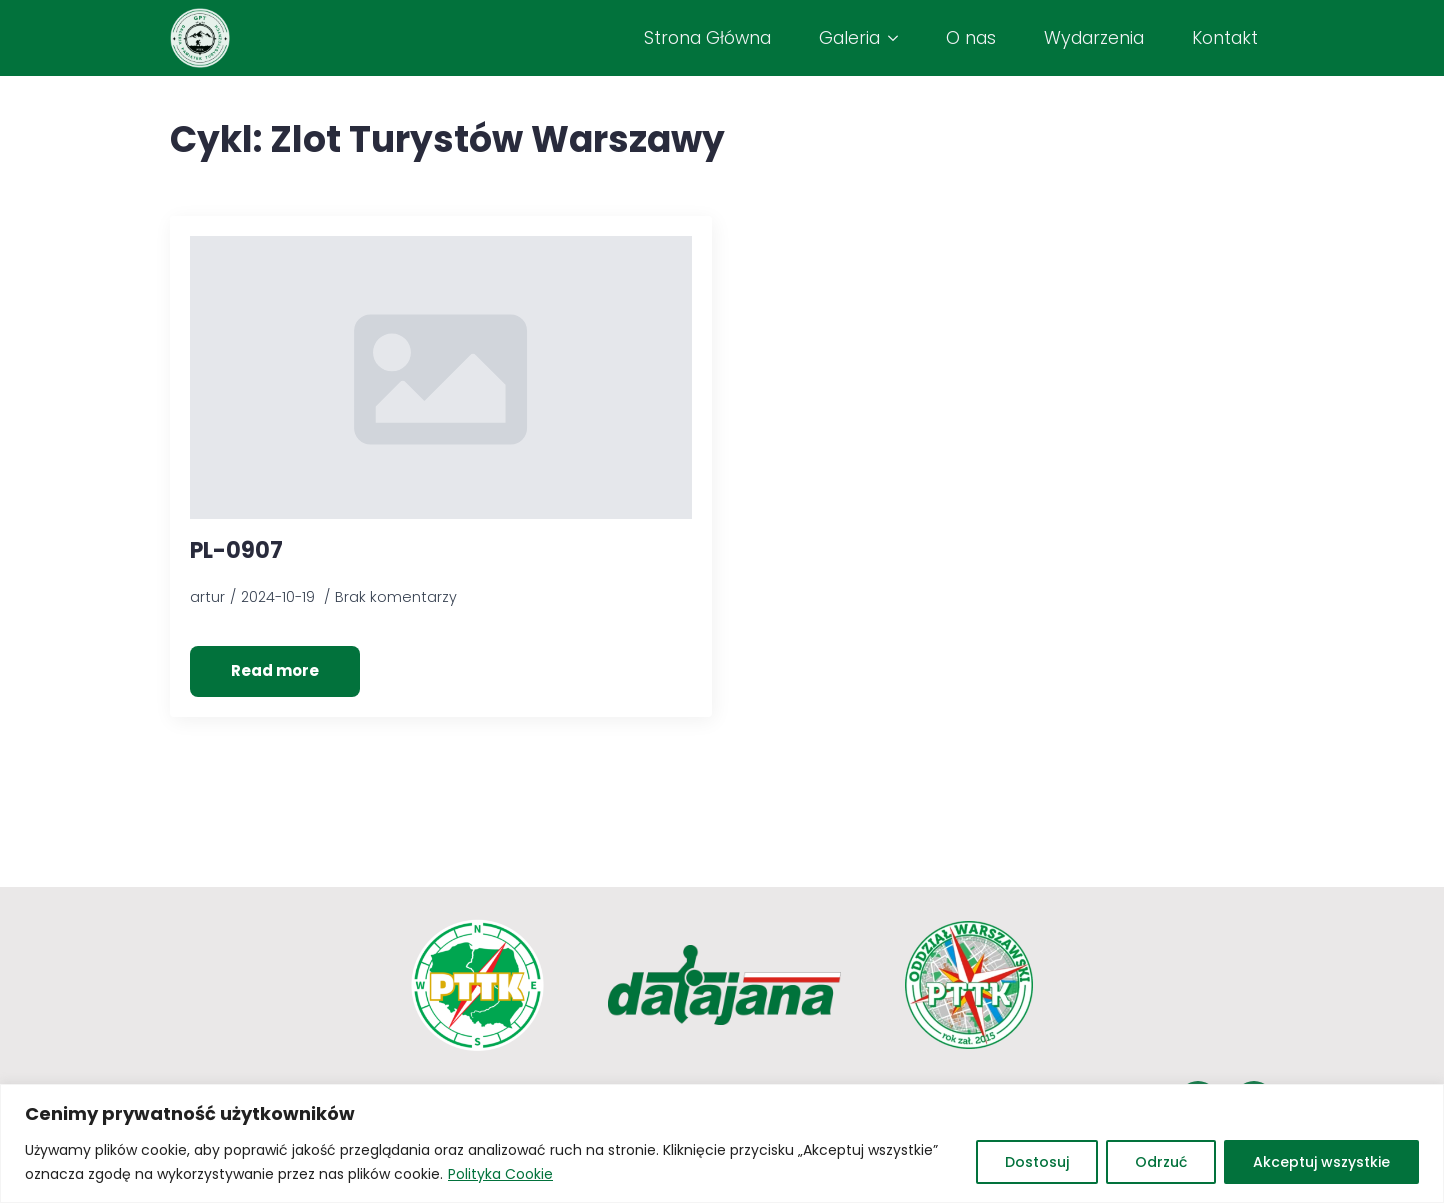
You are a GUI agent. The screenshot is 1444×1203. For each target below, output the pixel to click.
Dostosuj (1037, 1162)
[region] (722, 1143)
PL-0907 (236, 551)
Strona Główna (707, 38)
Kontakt (1225, 38)
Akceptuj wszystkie (1321, 1162)
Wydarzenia (1094, 38)
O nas (971, 38)
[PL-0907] (441, 377)
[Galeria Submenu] (897, 38)
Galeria (849, 38)
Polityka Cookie (500, 1174)
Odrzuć (1161, 1162)
